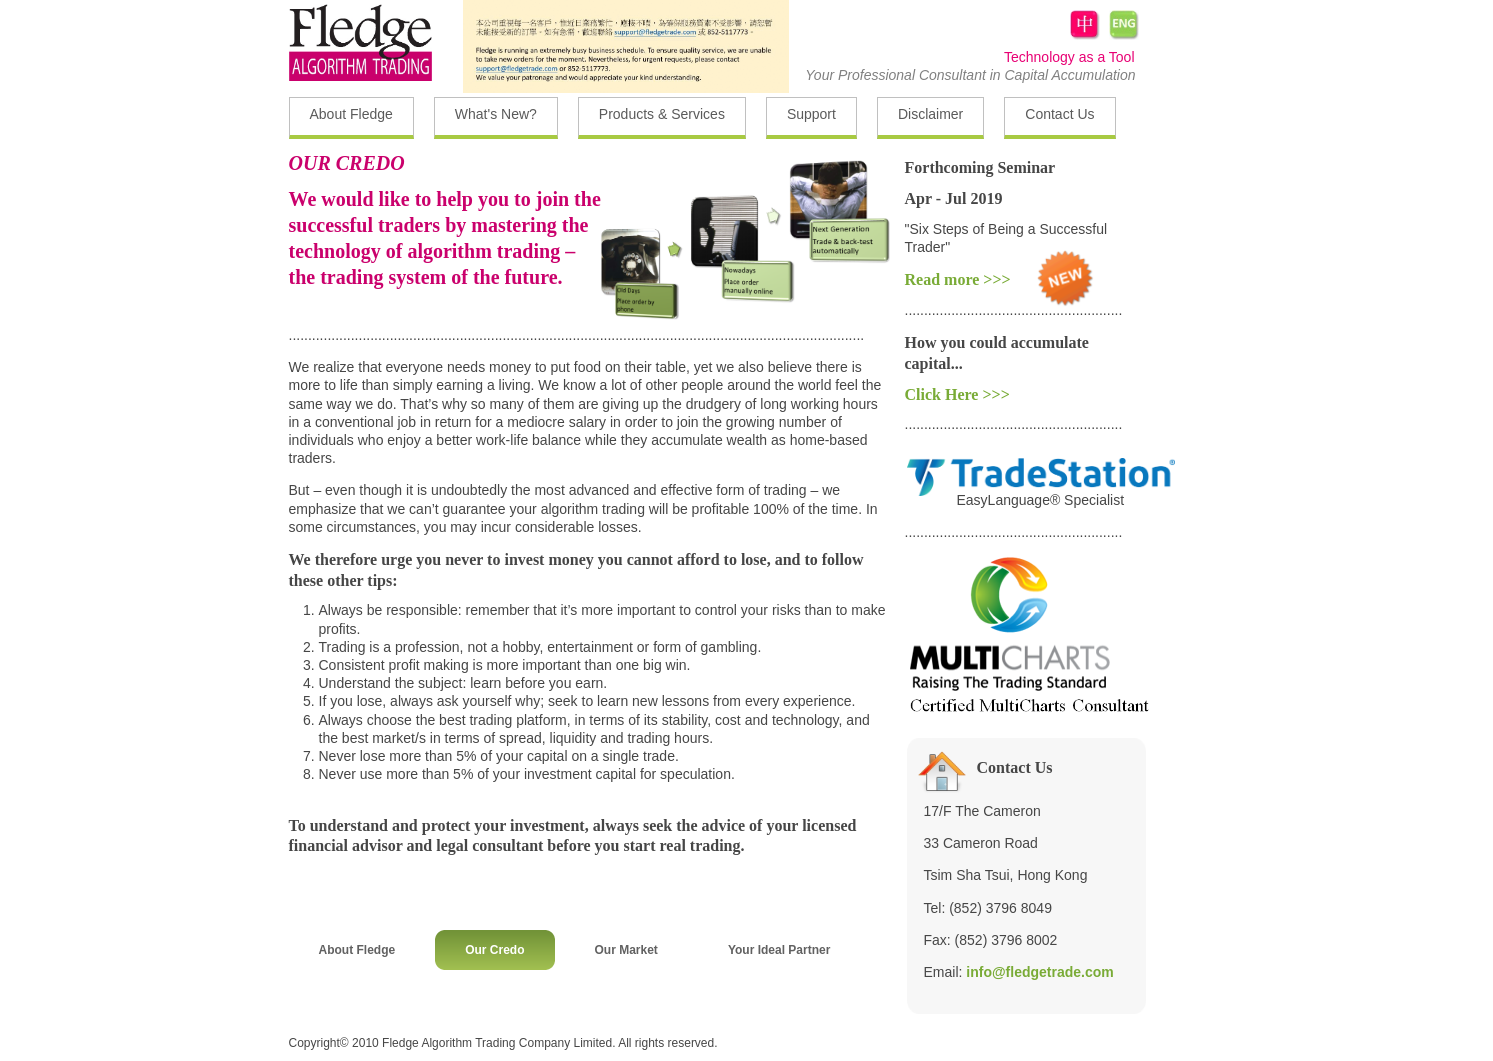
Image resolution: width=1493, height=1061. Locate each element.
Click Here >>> (957, 394)
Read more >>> (958, 279)
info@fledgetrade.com (1039, 972)
